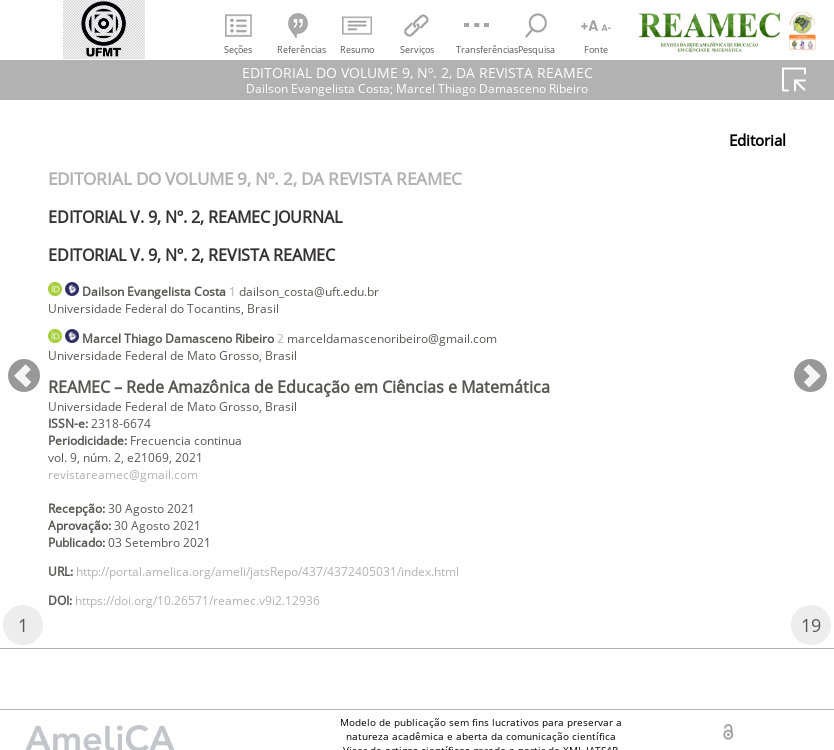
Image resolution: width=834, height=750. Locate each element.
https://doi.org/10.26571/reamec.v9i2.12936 (226, 635)
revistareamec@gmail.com (136, 493)
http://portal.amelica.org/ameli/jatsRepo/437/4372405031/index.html (312, 602)
